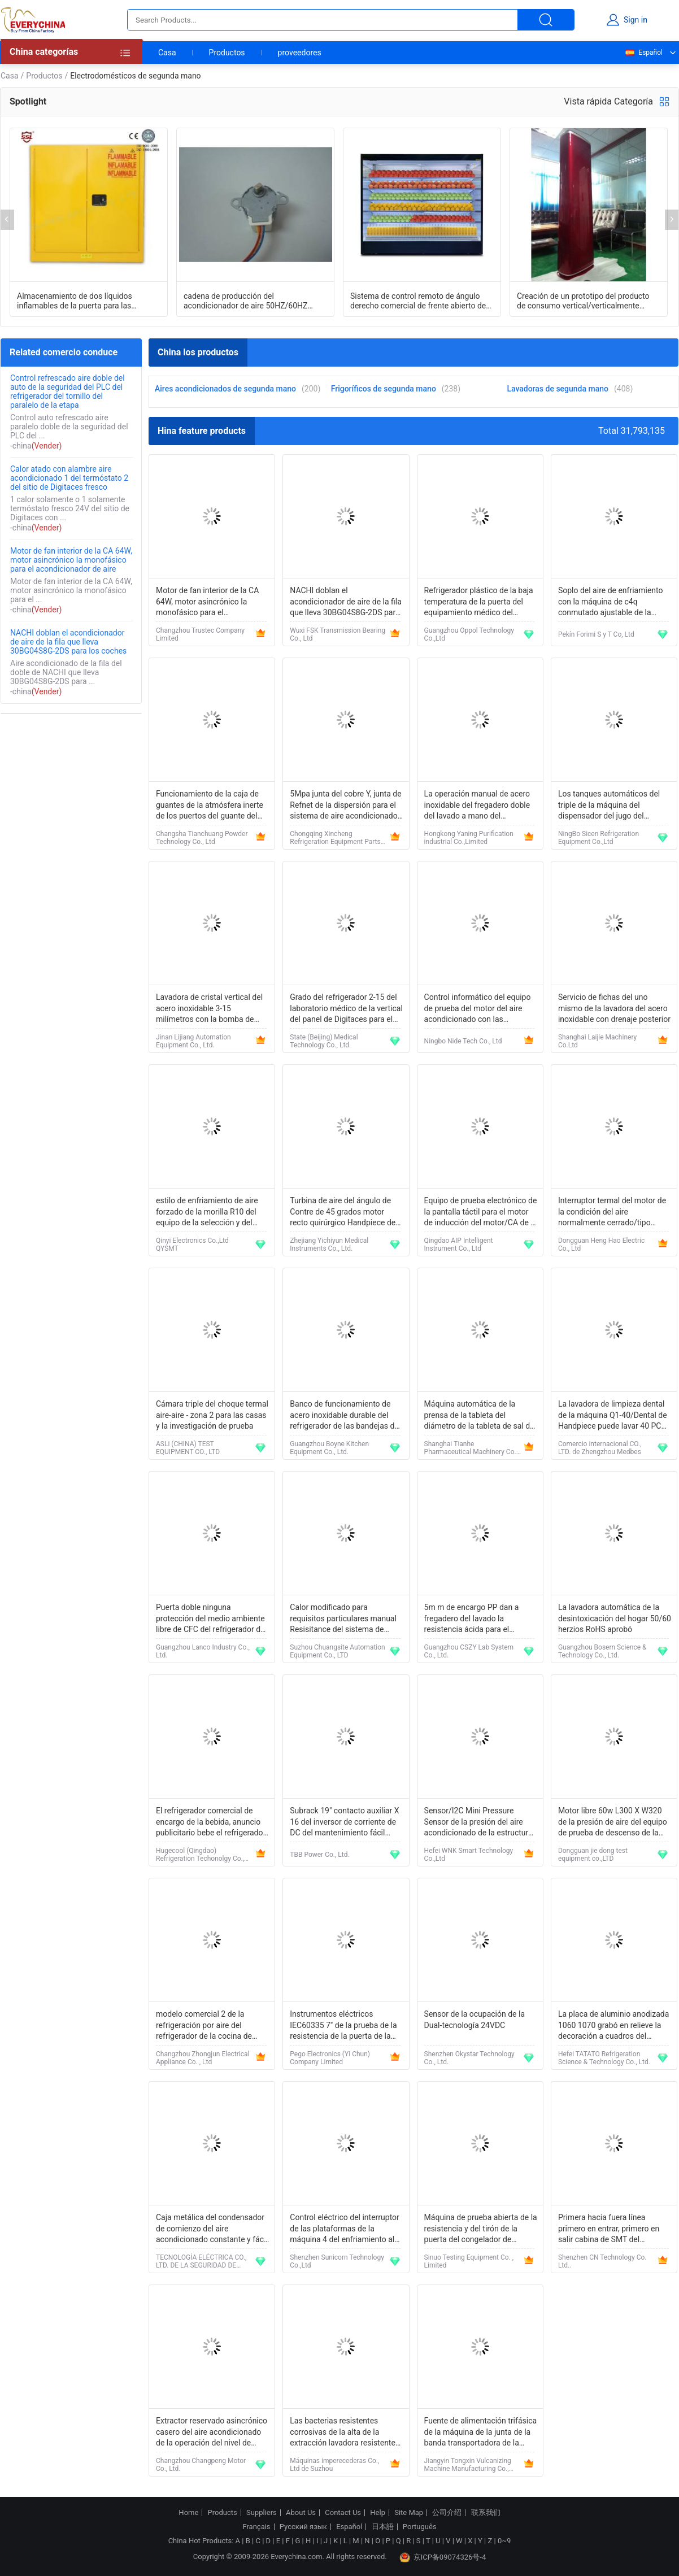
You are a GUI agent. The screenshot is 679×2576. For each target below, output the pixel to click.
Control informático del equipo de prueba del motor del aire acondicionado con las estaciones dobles (477, 1009)
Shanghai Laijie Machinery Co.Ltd (597, 1041)
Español (643, 52)
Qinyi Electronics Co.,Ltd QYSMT (192, 1244)
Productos (227, 52)
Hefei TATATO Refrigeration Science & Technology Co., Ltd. (604, 2058)
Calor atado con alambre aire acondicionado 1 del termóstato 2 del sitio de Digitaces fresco (69, 477)
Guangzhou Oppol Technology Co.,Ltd (469, 634)
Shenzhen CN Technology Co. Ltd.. (602, 2261)
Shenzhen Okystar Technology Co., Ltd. (469, 2058)
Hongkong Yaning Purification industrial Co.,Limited (468, 838)
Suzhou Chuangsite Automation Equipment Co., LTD (337, 1651)
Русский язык (303, 2526)
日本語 (383, 2526)
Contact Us (343, 2512)
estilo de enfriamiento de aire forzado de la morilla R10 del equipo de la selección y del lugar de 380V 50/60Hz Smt (207, 1212)
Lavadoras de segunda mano (557, 388)
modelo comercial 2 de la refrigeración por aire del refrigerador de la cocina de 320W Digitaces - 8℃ (204, 2026)
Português (420, 2526)
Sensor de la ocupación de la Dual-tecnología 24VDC (474, 2019)
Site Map (408, 2512)
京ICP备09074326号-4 (442, 2557)
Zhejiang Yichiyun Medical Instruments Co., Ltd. (329, 1244)
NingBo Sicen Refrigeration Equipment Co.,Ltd (598, 838)
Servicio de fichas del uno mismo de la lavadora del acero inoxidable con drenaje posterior (614, 1008)
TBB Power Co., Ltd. (319, 1855)
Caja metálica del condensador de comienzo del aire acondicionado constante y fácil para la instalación (212, 2229)
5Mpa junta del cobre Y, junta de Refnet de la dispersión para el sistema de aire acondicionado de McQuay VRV (345, 806)
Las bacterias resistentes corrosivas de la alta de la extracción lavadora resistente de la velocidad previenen (342, 2432)
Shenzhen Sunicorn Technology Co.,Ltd (337, 2261)
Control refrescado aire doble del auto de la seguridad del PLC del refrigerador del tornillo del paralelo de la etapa (67, 391)
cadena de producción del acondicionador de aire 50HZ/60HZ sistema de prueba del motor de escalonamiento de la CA (245, 300)
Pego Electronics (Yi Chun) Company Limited (330, 2058)
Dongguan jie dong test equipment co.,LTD (593, 1855)
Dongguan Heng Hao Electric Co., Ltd (601, 1244)
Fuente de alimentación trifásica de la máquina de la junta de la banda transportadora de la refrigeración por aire (480, 2432)
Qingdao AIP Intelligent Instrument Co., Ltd (458, 1244)
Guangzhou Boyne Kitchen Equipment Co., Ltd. (329, 1448)
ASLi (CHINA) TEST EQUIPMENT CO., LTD (188, 1448)
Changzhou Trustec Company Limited (200, 634)
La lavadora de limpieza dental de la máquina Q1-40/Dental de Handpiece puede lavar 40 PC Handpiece (612, 1416)
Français (256, 2526)
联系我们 (485, 2512)
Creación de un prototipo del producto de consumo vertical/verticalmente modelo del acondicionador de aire (583, 300)
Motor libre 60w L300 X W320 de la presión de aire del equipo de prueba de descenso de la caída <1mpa (612, 1822)
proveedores (299, 52)
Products (222, 2512)
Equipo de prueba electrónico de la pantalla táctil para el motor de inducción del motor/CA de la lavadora (480, 1212)
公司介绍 (447, 2512)
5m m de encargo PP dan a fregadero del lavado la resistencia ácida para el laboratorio (471, 1619)
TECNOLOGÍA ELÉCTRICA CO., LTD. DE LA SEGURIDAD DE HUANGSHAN (201, 2261)
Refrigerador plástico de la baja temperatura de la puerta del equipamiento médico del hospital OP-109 (478, 602)
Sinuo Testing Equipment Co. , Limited (469, 2261)
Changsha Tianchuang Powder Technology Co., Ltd (202, 838)
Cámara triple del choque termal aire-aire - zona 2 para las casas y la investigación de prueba (212, 1414)
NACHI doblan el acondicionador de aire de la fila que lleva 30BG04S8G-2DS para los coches (68, 641)
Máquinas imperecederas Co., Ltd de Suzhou (334, 2465)
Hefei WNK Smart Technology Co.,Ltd (468, 1855)
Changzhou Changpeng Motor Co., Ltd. (201, 2465)
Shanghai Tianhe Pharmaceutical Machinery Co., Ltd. (470, 1448)
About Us (301, 2512)
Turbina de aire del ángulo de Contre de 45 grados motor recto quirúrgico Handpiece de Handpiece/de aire (342, 1212)
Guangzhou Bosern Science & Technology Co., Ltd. (602, 1651)
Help (377, 2512)
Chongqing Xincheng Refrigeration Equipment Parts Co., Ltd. (335, 838)
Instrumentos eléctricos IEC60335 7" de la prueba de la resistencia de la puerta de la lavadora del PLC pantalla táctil (344, 2026)
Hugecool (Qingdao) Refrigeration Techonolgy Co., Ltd (200, 1855)
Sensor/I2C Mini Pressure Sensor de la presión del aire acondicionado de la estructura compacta (478, 1822)
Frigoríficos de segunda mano (383, 388)
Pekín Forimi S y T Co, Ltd (596, 634)
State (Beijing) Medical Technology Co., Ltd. (324, 1041)
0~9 (504, 2540)
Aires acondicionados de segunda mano (225, 388)
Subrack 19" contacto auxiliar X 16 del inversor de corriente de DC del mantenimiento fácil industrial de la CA (344, 1822)
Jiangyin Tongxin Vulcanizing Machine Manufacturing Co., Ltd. (467, 2465)
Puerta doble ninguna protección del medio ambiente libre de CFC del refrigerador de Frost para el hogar (210, 1619)
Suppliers (261, 2512)
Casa (167, 52)
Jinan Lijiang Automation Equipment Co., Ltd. (193, 1041)
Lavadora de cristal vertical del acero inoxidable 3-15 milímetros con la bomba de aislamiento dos (209, 1009)
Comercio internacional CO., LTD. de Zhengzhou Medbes (600, 1448)
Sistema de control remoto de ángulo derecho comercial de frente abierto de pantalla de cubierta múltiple (418, 300)
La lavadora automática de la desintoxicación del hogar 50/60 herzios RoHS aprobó (614, 1618)
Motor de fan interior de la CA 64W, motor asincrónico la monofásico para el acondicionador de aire (71, 559)
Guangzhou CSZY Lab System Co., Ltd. (469, 1651)
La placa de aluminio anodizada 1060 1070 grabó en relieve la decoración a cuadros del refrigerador (613, 2026)
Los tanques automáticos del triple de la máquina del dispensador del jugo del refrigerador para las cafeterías (612, 806)
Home (188, 2512)
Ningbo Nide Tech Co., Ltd (463, 1041)
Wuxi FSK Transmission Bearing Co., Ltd (337, 634)
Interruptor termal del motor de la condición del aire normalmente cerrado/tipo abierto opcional (612, 1212)
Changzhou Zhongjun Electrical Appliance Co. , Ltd (202, 2058)
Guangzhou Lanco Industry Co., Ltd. (203, 1651)
